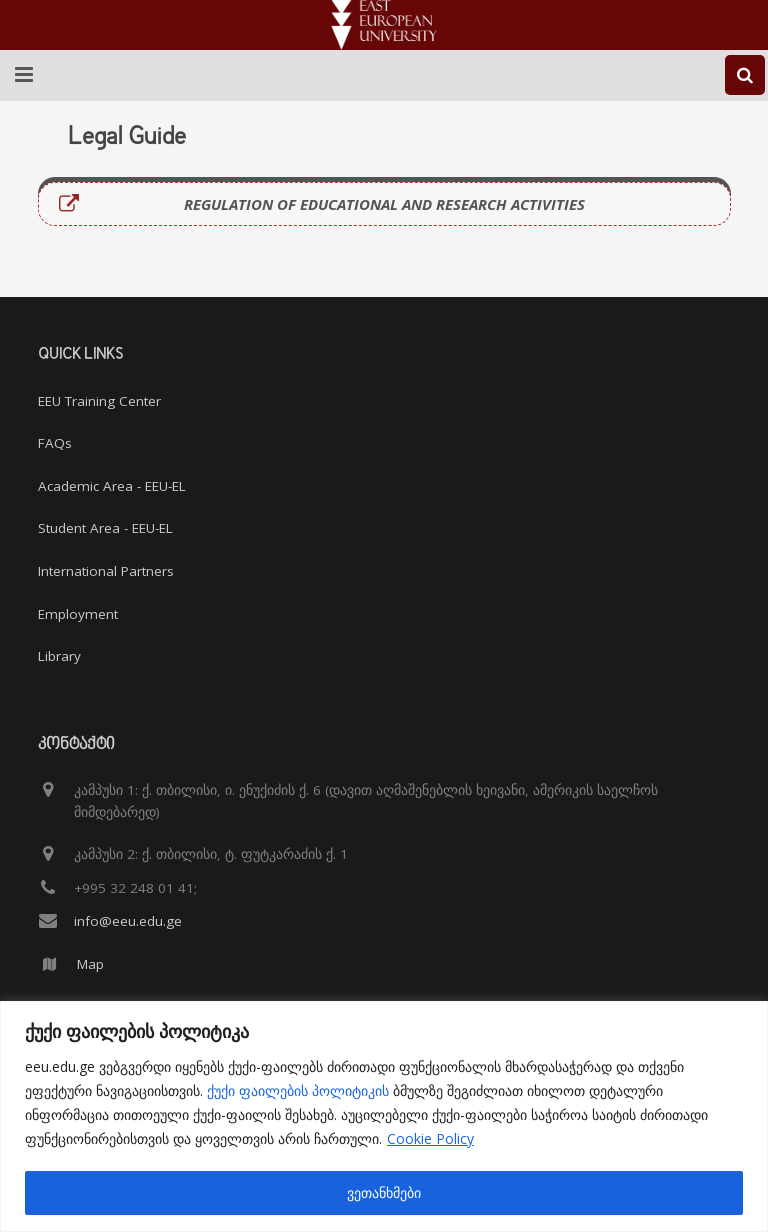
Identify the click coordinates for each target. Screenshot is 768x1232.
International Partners (106, 571)
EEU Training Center (99, 401)
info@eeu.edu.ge (128, 921)
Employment (78, 614)
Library (59, 656)
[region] (384, 1116)
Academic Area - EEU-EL (112, 486)
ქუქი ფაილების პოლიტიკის (298, 1090)
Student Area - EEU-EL (105, 528)
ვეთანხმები (384, 1192)
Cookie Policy (430, 1138)
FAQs (55, 443)
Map (90, 964)
